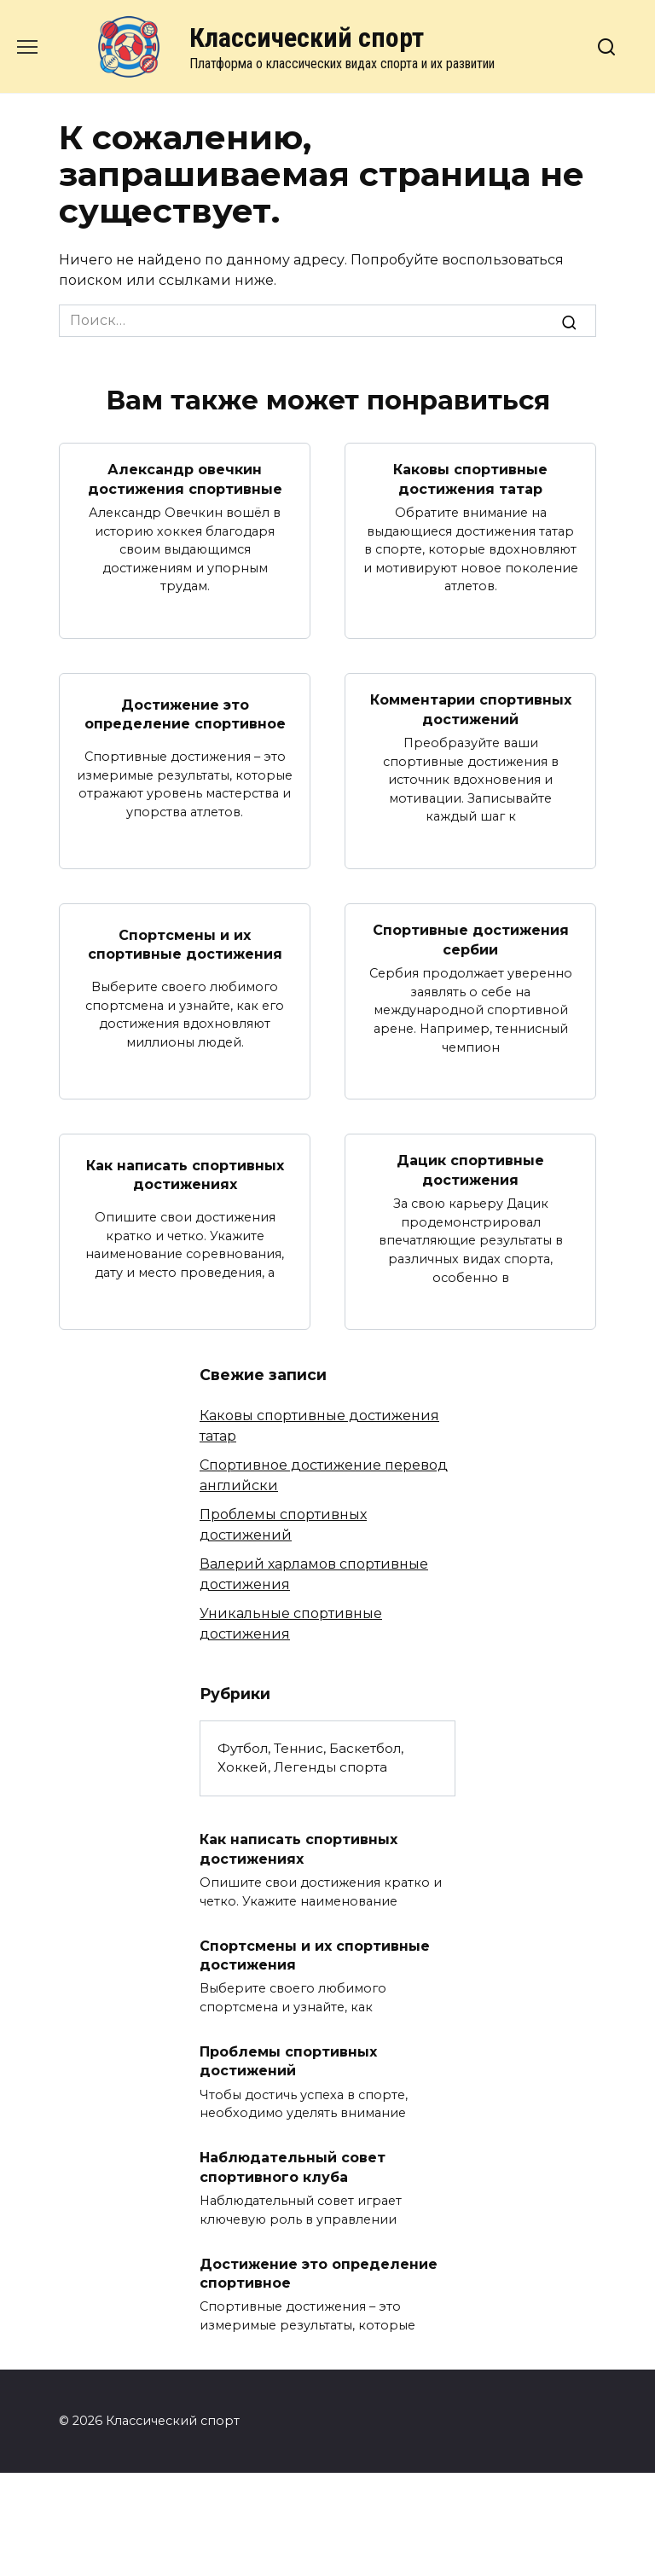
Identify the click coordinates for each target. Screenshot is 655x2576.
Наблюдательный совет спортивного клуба (292, 2167)
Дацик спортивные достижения (470, 1169)
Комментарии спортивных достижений (470, 709)
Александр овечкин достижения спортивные (185, 478)
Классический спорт (306, 37)
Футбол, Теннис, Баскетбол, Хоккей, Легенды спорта (310, 1758)
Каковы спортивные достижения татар (470, 478)
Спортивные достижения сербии (471, 939)
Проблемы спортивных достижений (288, 2061)
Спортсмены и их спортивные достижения (185, 943)
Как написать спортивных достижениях (185, 1174)
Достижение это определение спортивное (185, 713)
